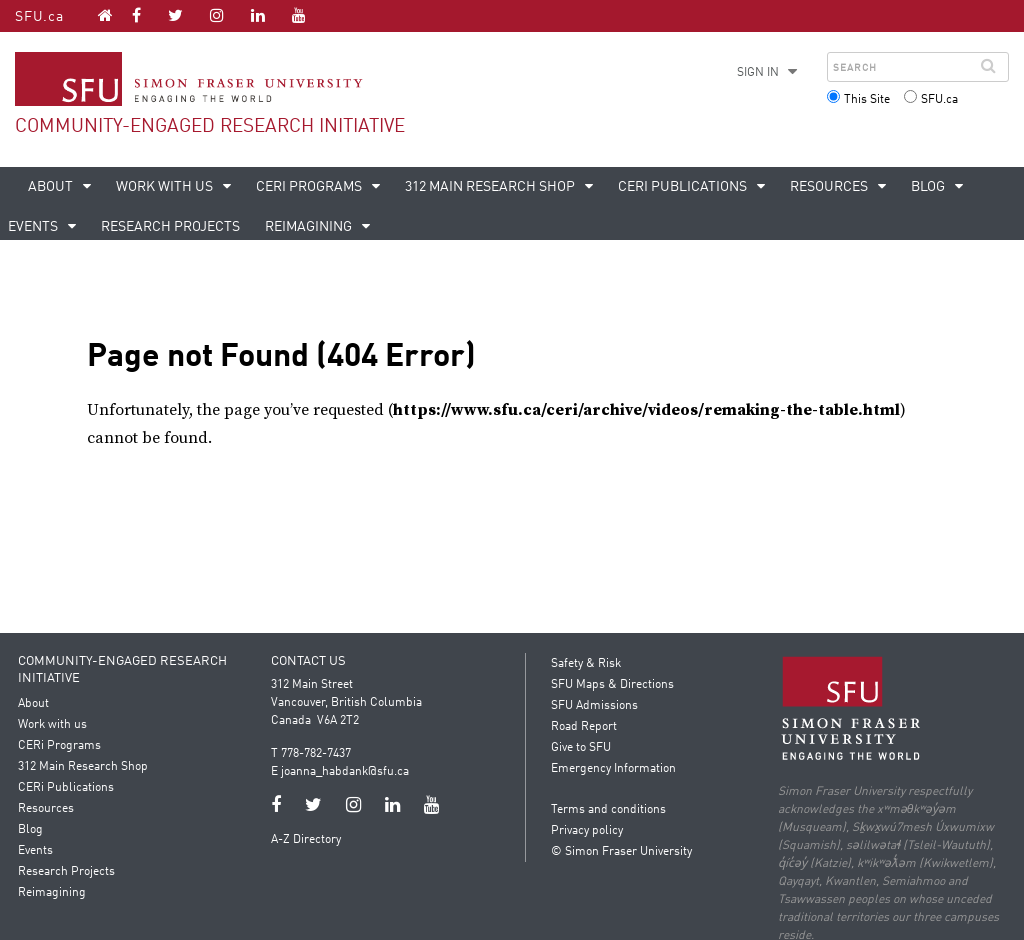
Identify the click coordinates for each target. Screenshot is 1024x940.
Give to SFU (581, 748)
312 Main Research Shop (491, 187)
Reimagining (310, 227)
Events (37, 851)
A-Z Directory (307, 840)
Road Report (584, 727)
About (52, 187)
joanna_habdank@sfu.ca (346, 772)
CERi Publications (684, 187)
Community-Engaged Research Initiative (210, 126)
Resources (830, 187)
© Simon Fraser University (621, 852)
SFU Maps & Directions (612, 685)
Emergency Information (613, 769)
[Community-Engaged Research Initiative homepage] (105, 15)
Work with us (166, 187)
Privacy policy (587, 831)
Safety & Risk (586, 664)
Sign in (758, 73)
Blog (929, 187)
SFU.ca (39, 17)
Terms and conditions (608, 810)
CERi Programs (310, 187)
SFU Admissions (594, 706)
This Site (867, 100)
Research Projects (170, 227)
